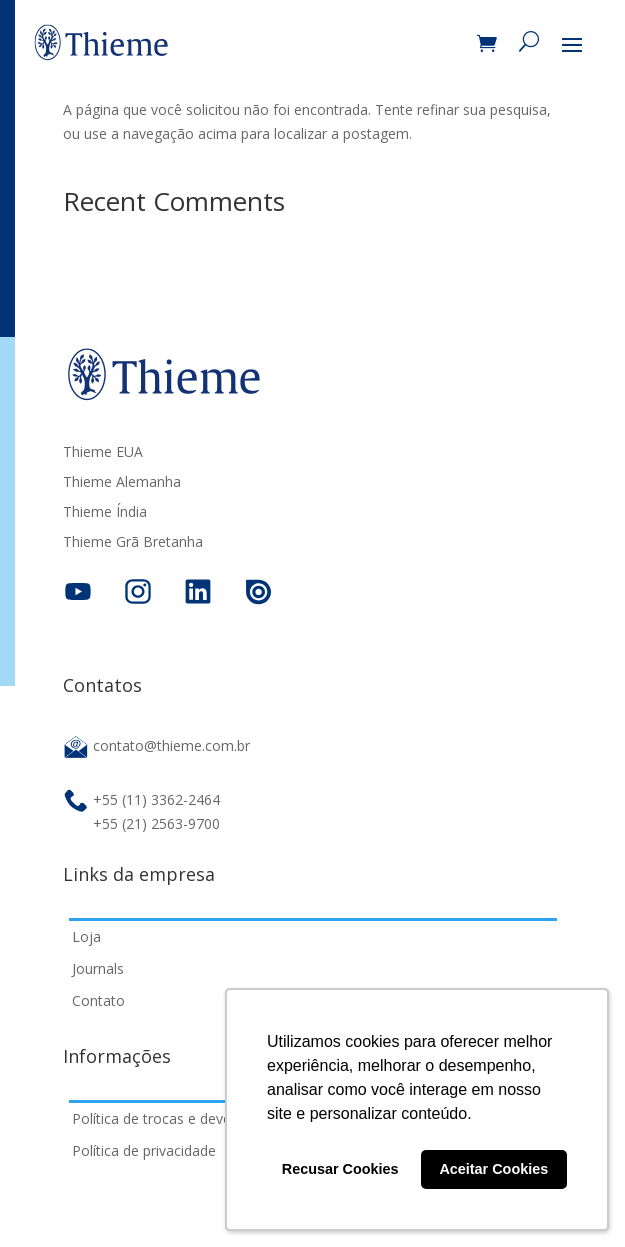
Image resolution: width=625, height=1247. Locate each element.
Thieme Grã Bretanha (133, 543)
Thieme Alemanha (122, 483)
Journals (98, 968)
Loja (86, 936)
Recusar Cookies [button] (340, 1169)
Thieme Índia (105, 513)
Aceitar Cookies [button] (493, 1169)
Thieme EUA (103, 453)
